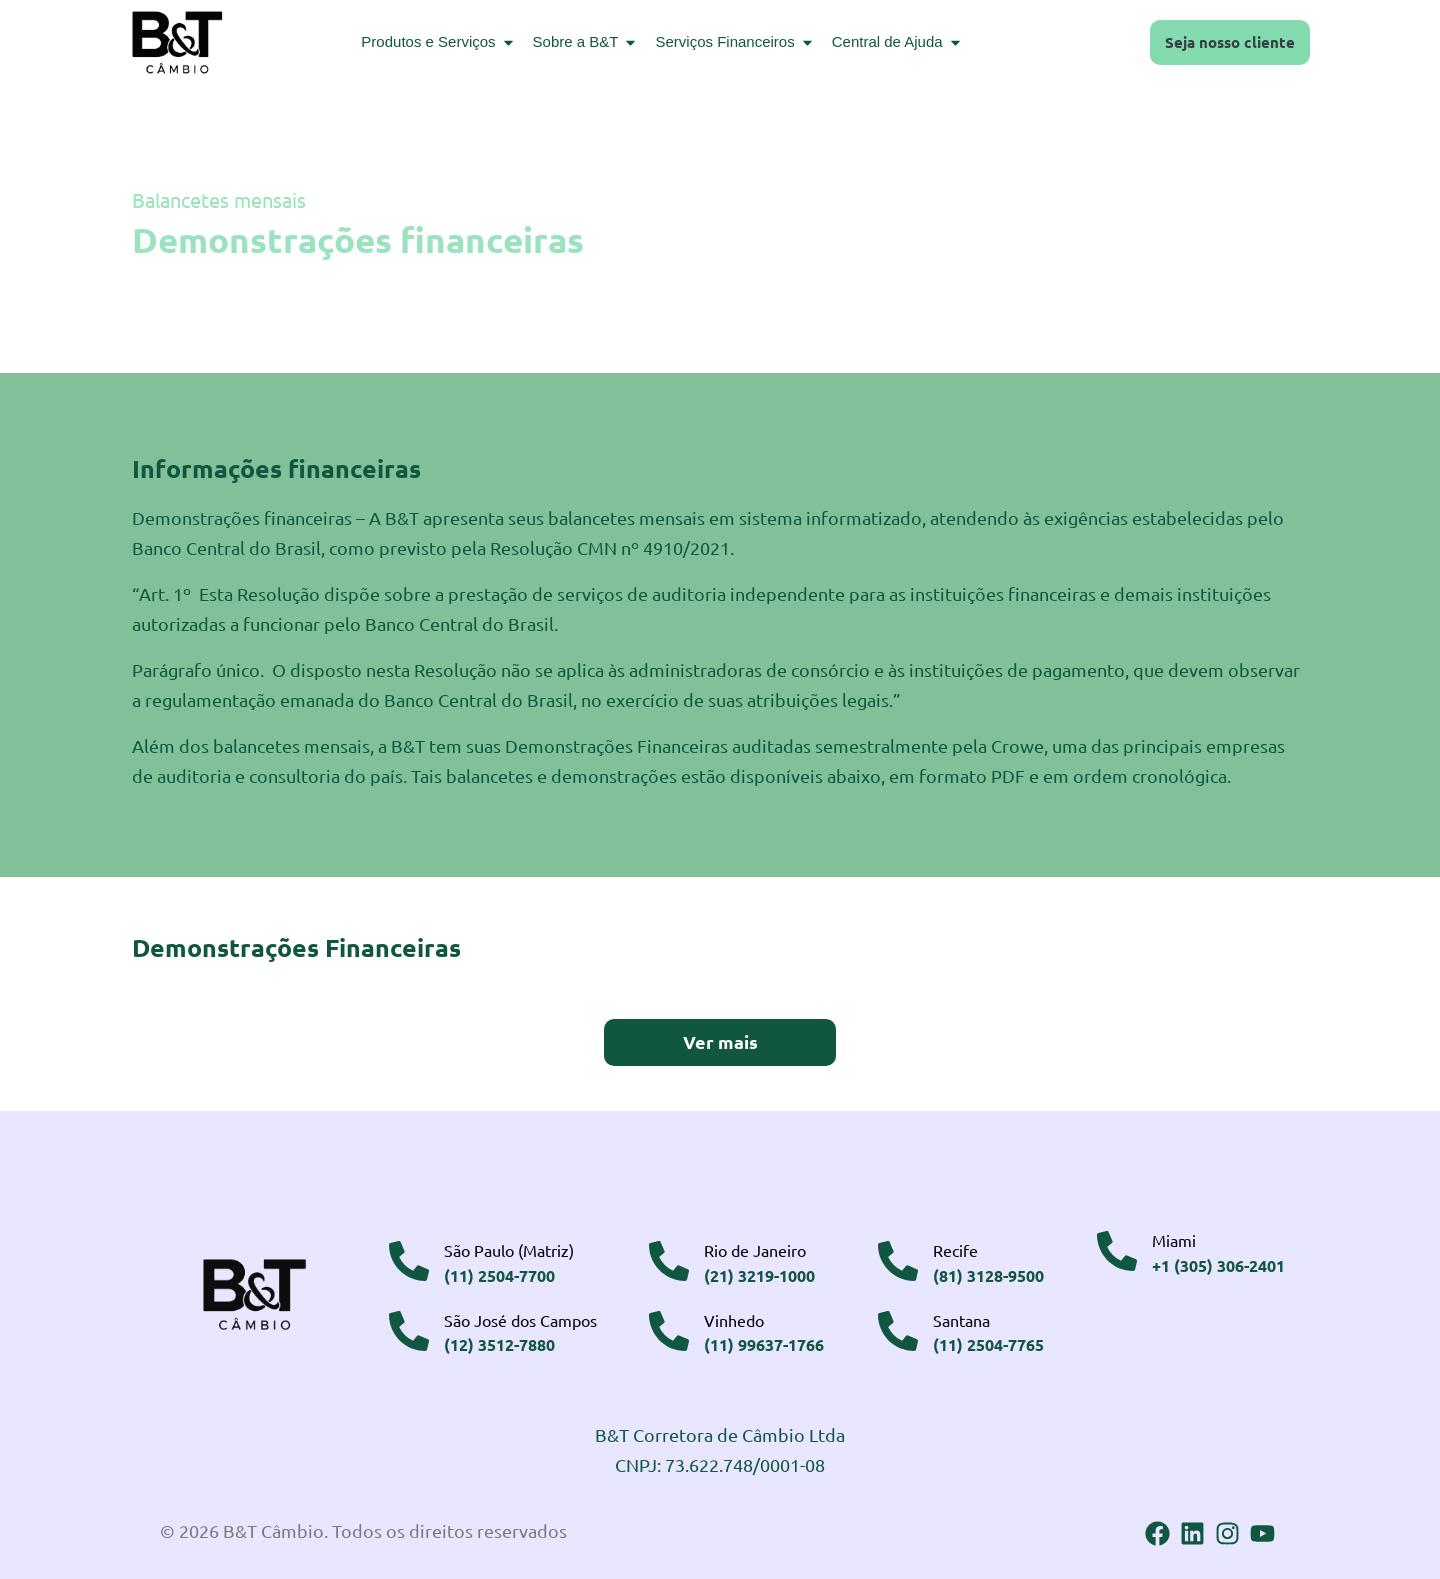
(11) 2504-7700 (499, 1272)
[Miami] (1117, 1249)
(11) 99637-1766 (764, 1341)
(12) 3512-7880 (499, 1341)
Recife (955, 1248)
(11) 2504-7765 (988, 1341)
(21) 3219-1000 (759, 1272)
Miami (1174, 1238)
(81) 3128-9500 (988, 1272)
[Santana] (898, 1328)
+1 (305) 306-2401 (1218, 1262)
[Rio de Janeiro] (669, 1259)
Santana (961, 1317)
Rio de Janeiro (755, 1248)
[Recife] (898, 1259)
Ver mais (720, 1040)
